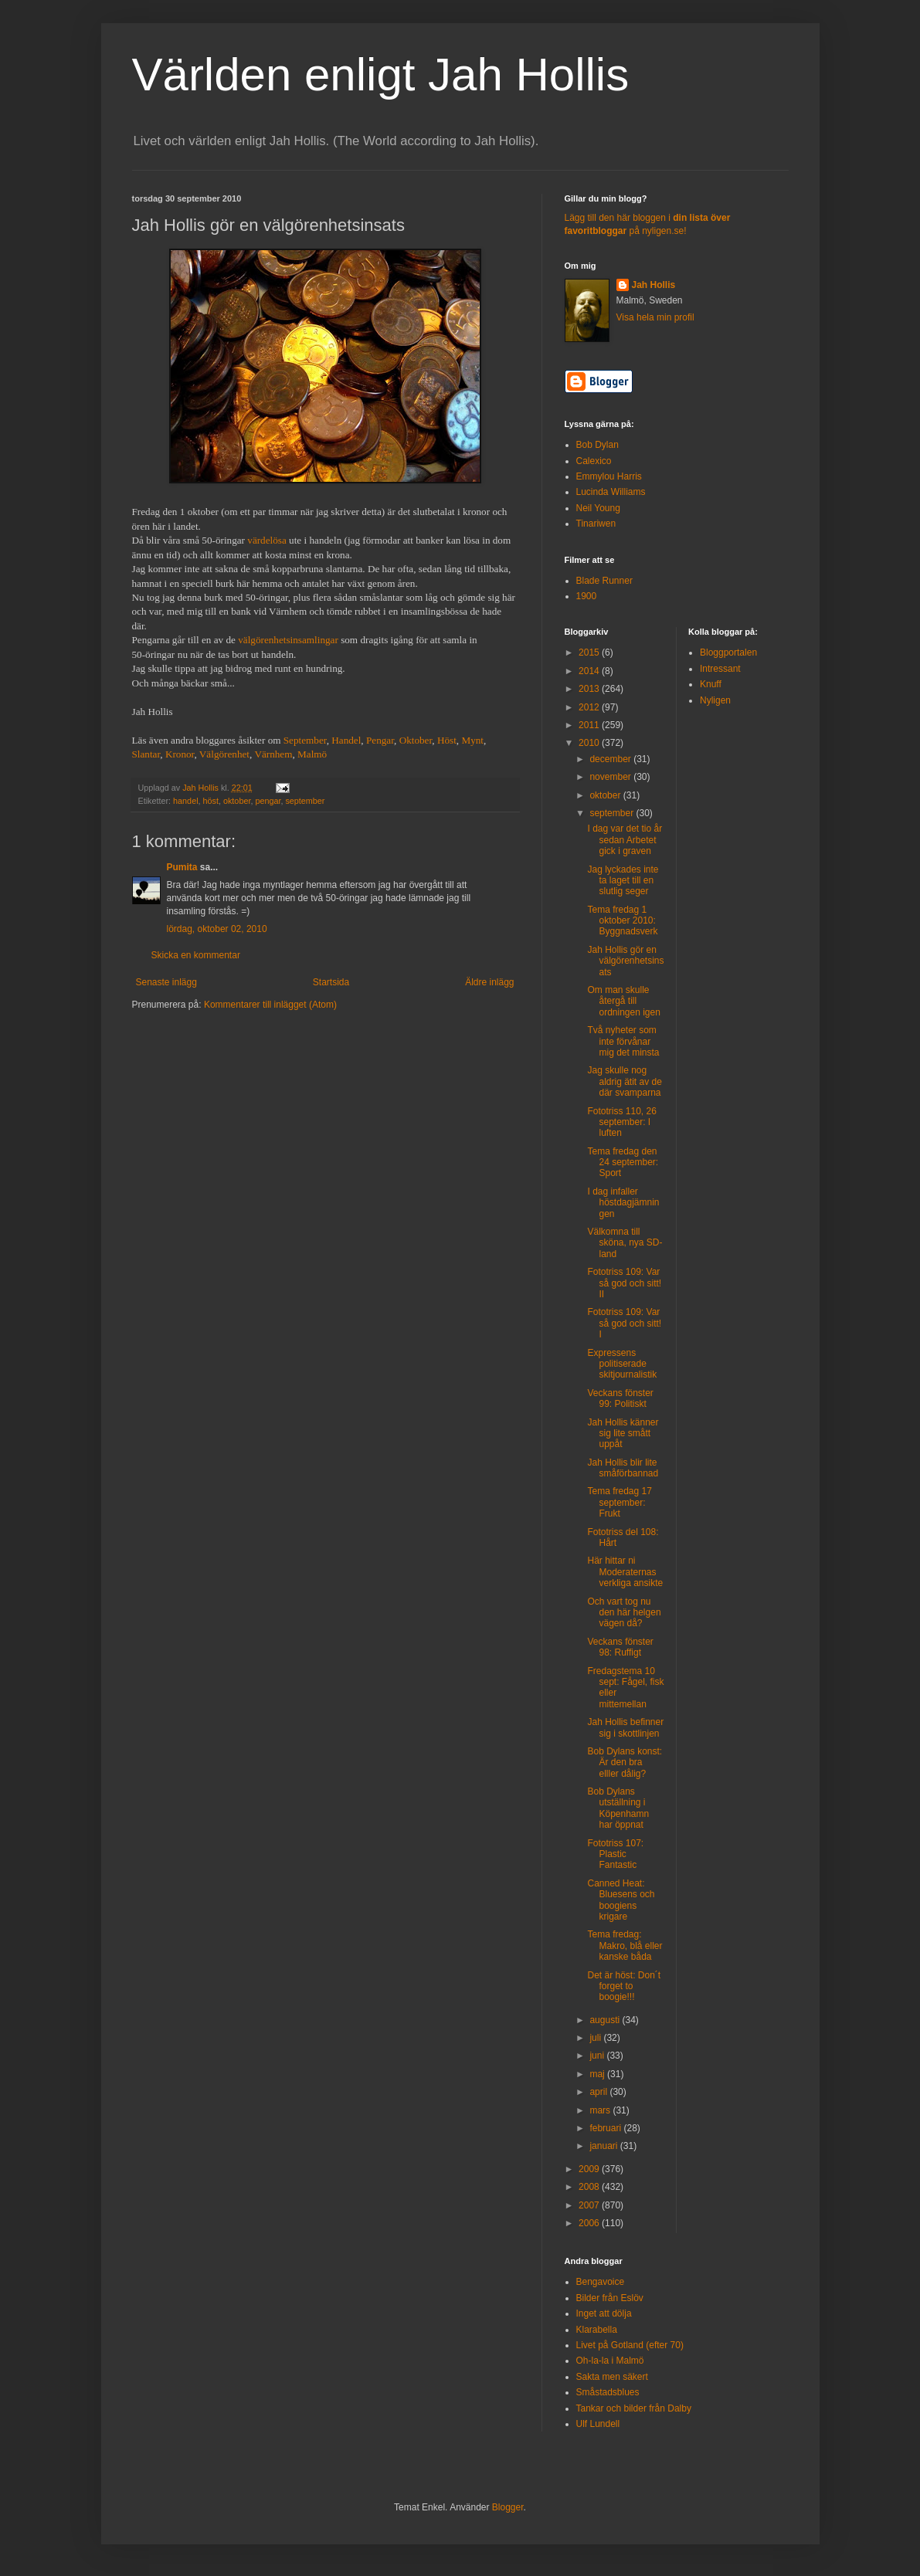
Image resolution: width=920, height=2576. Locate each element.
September (305, 740)
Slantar (146, 754)
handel (185, 800)
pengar (267, 800)
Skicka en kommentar (195, 955)
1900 (586, 596)
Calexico (594, 461)
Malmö (312, 754)
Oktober (416, 740)
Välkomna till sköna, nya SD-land (624, 1242)
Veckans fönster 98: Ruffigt (620, 1647)
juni (597, 2055)
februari (606, 2128)
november (611, 776)
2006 (590, 2223)
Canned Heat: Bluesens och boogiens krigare (620, 1900)
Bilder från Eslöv (609, 2298)
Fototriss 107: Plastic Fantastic (615, 1854)
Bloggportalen (728, 652)
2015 (590, 652)
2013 (590, 688)
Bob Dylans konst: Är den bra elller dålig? (624, 1762)
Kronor (180, 754)
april (599, 2091)
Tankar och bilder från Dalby (633, 2408)
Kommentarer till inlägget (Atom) (270, 1004)
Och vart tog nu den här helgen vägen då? (623, 1612)
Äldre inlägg (489, 982)
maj (598, 2074)
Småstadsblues (608, 2392)
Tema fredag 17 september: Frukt (619, 1502)
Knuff (710, 684)
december (611, 759)
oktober (236, 800)
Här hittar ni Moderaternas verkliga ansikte (625, 1571)
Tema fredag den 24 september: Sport (622, 1162)
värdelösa (267, 540)
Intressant (720, 668)
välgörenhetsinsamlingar (288, 640)
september (304, 800)
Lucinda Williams (611, 491)
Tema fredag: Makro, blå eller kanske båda (624, 1945)
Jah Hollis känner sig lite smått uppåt (622, 1433)
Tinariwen (596, 523)
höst (211, 800)
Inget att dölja (604, 2313)
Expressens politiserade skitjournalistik (622, 1364)
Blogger (508, 2507)
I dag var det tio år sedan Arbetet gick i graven (624, 839)
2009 (590, 2169)
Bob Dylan (597, 444)
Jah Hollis (654, 285)
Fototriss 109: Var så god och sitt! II (624, 1283)
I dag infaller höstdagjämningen (623, 1202)
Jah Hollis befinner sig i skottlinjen (625, 1727)
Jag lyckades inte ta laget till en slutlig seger (622, 880)
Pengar (380, 740)
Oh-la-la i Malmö (610, 2360)
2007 (590, 2205)
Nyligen (715, 700)
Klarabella (596, 2329)
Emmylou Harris (609, 476)
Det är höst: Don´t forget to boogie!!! (623, 1986)
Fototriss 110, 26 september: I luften (621, 1122)
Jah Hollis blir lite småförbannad (622, 1468)
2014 (590, 671)
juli (596, 2037)
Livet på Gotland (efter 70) (630, 2345)
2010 (590, 742)
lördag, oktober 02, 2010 (217, 929)
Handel (346, 740)
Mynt (472, 740)
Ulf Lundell (598, 2423)
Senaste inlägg (166, 982)
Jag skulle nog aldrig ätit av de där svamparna (624, 1081)
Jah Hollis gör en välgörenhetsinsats (625, 961)
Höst (447, 740)
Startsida (331, 982)
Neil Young (598, 508)
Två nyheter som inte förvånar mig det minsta (623, 1041)
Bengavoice (600, 2281)
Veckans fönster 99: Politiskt (620, 1398)
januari (604, 2145)
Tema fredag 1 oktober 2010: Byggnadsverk (622, 920)
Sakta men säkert (612, 2376)
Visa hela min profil (655, 317)
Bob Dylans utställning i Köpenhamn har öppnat (618, 1808)
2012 (590, 707)
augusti (605, 2020)
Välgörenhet (224, 754)
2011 (590, 725)
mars (601, 2110)
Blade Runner (604, 580)
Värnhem (273, 754)
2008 (590, 2186)
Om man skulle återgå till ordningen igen (623, 1001)
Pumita (182, 867)
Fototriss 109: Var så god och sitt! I (624, 1323)
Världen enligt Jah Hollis (381, 74)
